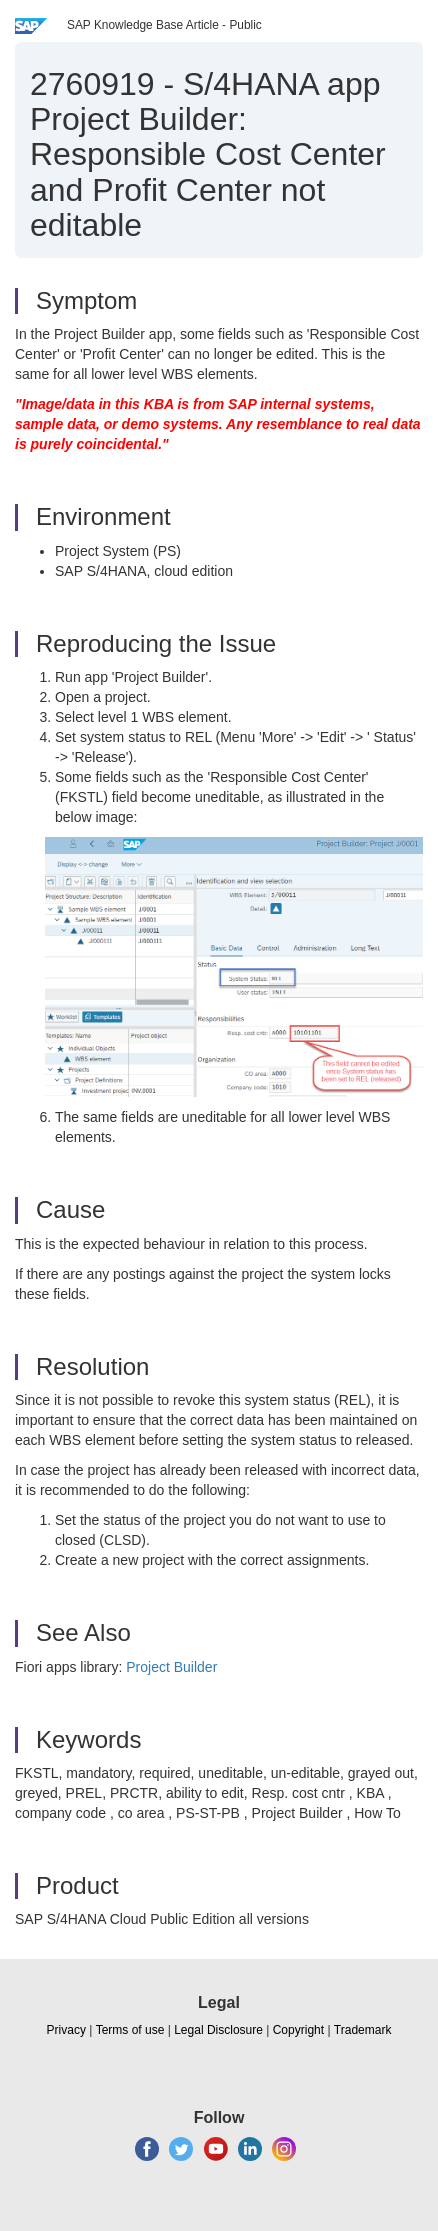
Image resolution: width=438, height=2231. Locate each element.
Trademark (363, 2030)
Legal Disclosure (218, 2030)
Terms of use (130, 2030)
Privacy (66, 2030)
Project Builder (171, 1667)
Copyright (298, 2030)
